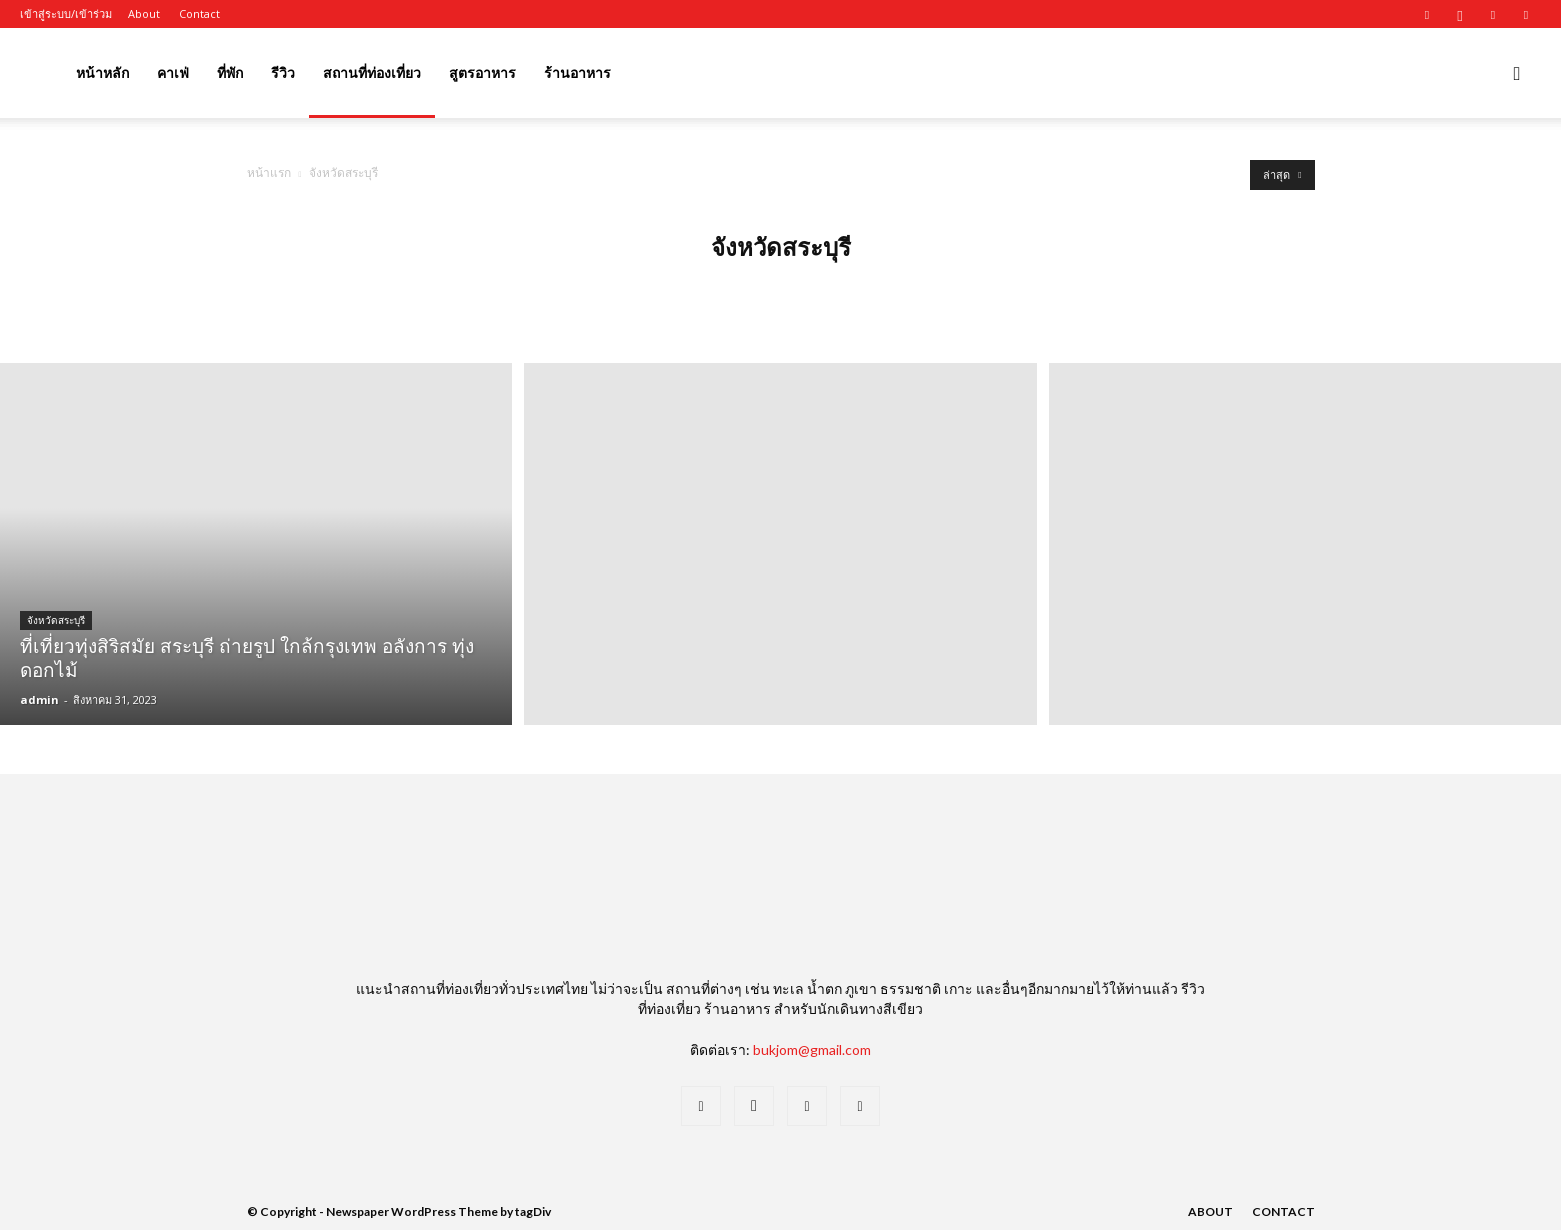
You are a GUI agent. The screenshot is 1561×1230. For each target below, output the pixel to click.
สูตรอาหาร (482, 72)
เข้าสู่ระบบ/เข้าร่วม (66, 13)
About (144, 13)
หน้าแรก (269, 172)
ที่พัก (230, 72)
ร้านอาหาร (577, 72)
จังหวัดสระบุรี (56, 620)
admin (39, 699)
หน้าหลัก (102, 72)
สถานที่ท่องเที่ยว (372, 72)
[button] (1517, 74)
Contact (199, 13)
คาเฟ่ (173, 72)
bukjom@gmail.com (812, 1049)
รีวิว (283, 72)
